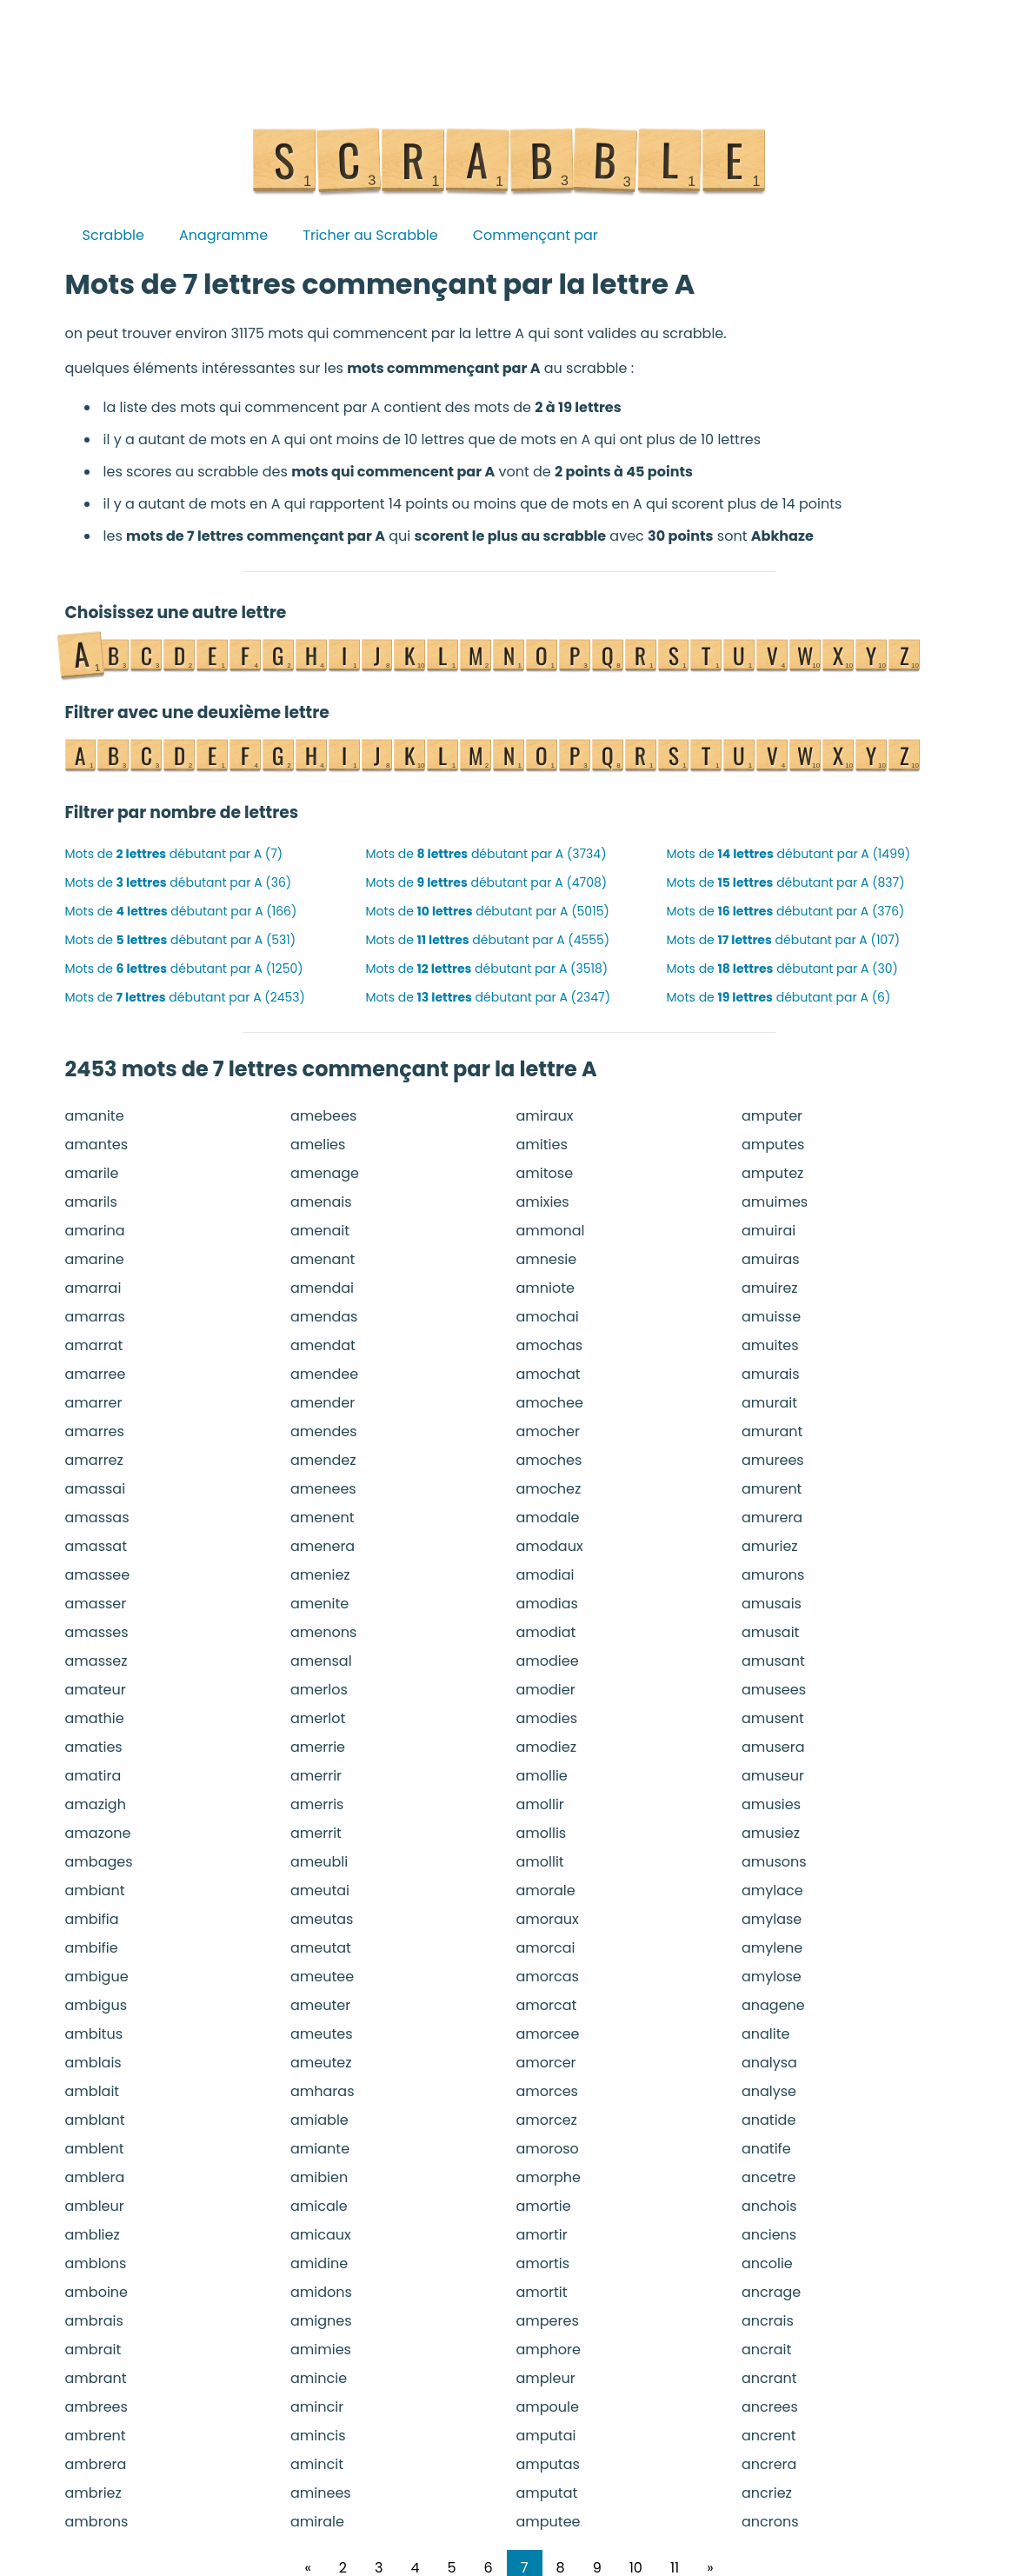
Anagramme (223, 235)
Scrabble (113, 235)
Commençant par (535, 235)
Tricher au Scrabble (370, 235)
